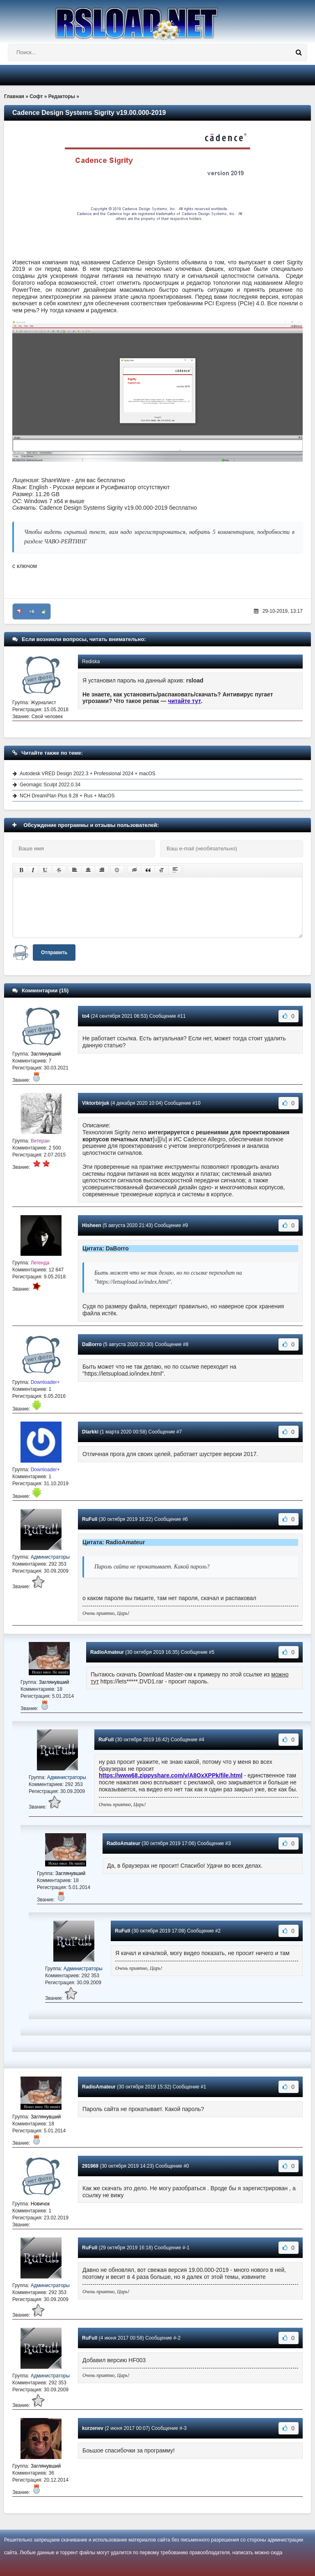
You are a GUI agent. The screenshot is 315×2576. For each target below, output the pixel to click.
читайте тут (184, 701)
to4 (85, 1016)
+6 (31, 611)
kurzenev (92, 2428)
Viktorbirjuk (95, 1103)
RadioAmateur (107, 1652)
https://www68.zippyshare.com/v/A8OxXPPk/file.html (170, 1775)
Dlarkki (90, 1432)
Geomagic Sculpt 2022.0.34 (50, 785)
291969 (90, 2166)
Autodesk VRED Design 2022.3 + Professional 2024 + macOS (87, 773)
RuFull (89, 1519)
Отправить (54, 952)
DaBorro (92, 1344)
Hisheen (91, 1225)
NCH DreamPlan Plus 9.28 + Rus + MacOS (67, 796)
